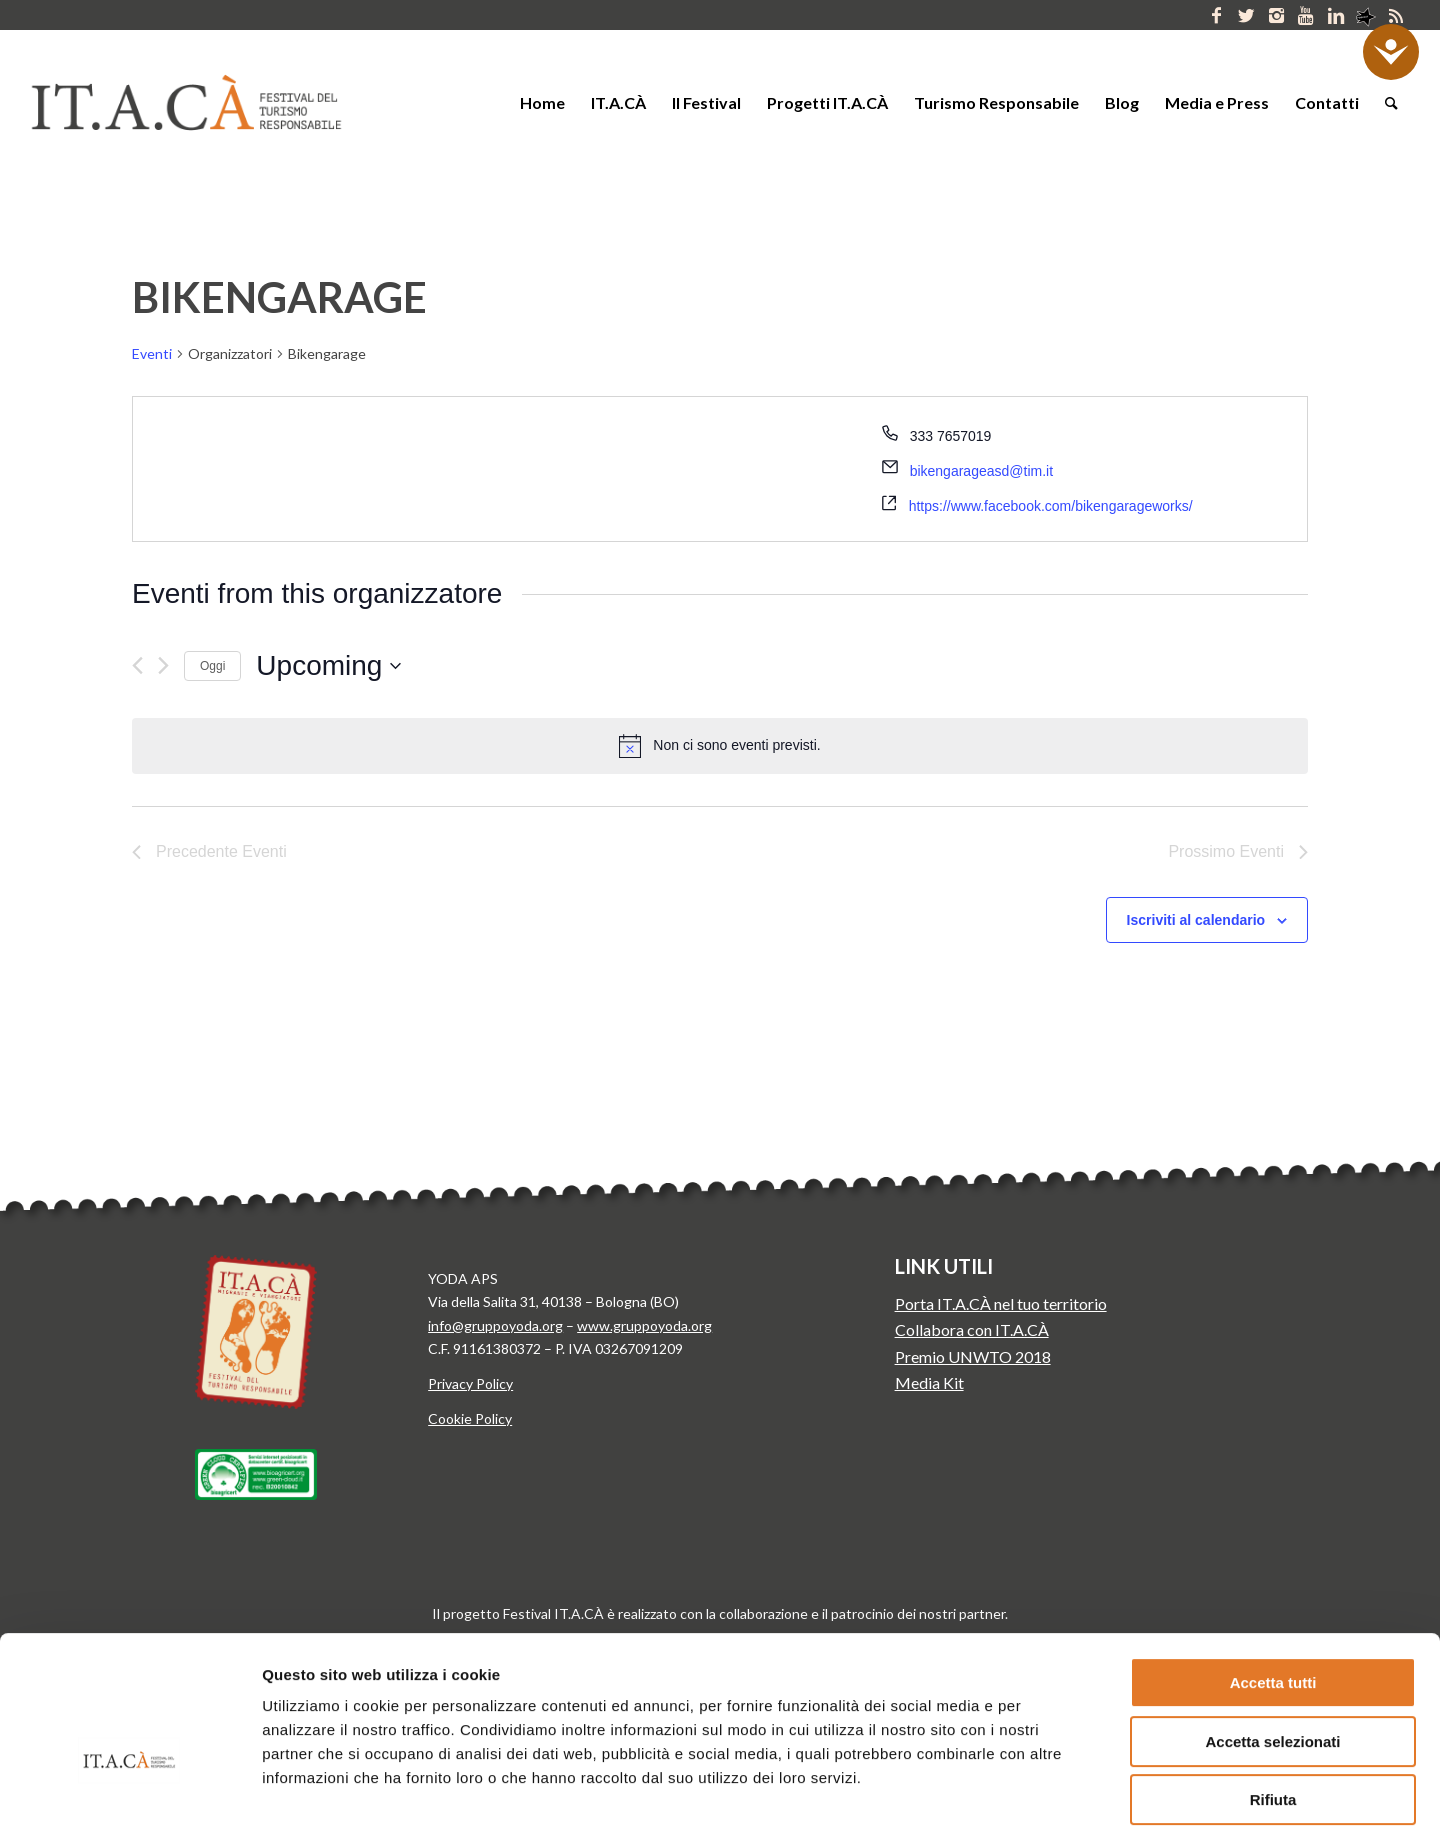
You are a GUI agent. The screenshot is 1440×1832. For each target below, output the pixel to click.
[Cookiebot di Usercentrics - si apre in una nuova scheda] (129, 1793)
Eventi (152, 353)
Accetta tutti (1273, 1567)
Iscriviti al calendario (1196, 920)
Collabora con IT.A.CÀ (972, 1329)
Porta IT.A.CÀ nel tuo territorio (1001, 1303)
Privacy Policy (470, 1383)
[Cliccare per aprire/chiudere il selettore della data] (328, 666)
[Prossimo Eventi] (163, 665)
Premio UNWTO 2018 (973, 1356)
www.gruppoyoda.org (644, 1325)
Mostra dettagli (1048, 1792)
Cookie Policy (470, 1418)
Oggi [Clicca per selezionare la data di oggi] (212, 666)
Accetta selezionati (1272, 1626)
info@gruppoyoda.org (495, 1325)
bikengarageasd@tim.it (981, 471)
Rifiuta (1273, 1684)
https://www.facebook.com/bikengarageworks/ (1051, 506)
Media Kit (929, 1382)
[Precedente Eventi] (137, 665)
